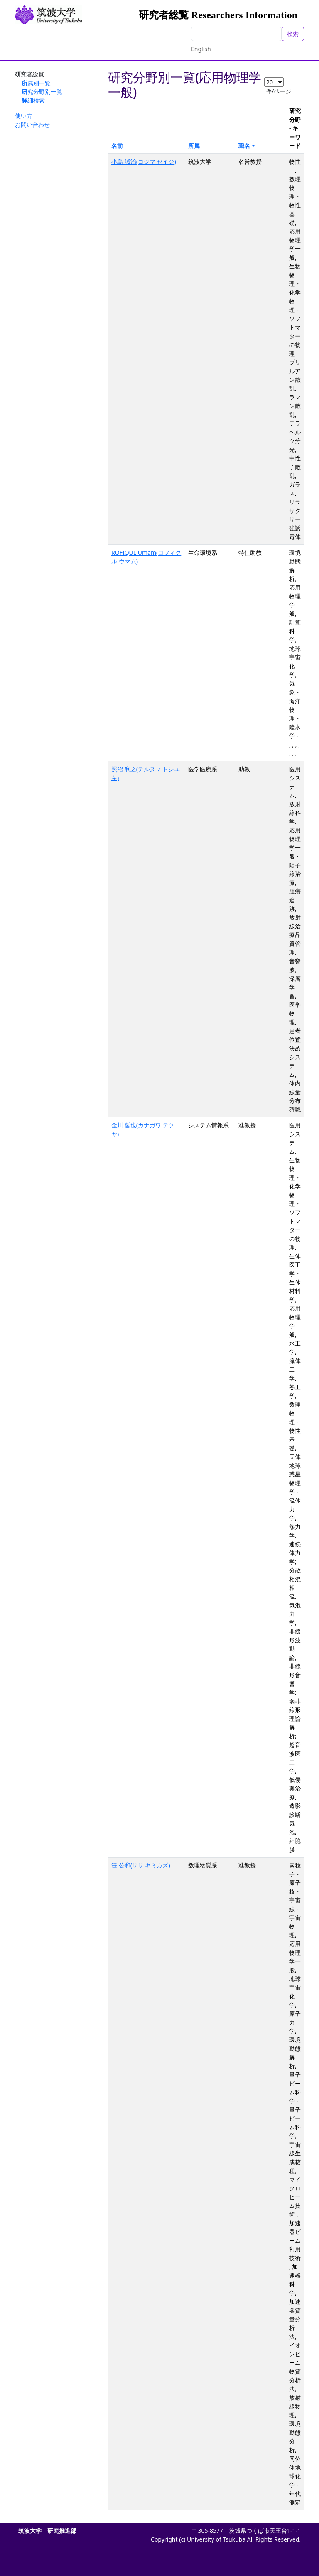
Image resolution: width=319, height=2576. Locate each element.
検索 (293, 34)
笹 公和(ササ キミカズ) (140, 1865)
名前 (117, 146)
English (201, 49)
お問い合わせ (32, 124)
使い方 (23, 116)
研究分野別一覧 (42, 92)
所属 (194, 146)
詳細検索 (33, 100)
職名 (244, 146)
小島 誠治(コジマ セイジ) (143, 161)
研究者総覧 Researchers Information (218, 15)
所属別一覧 (36, 83)
